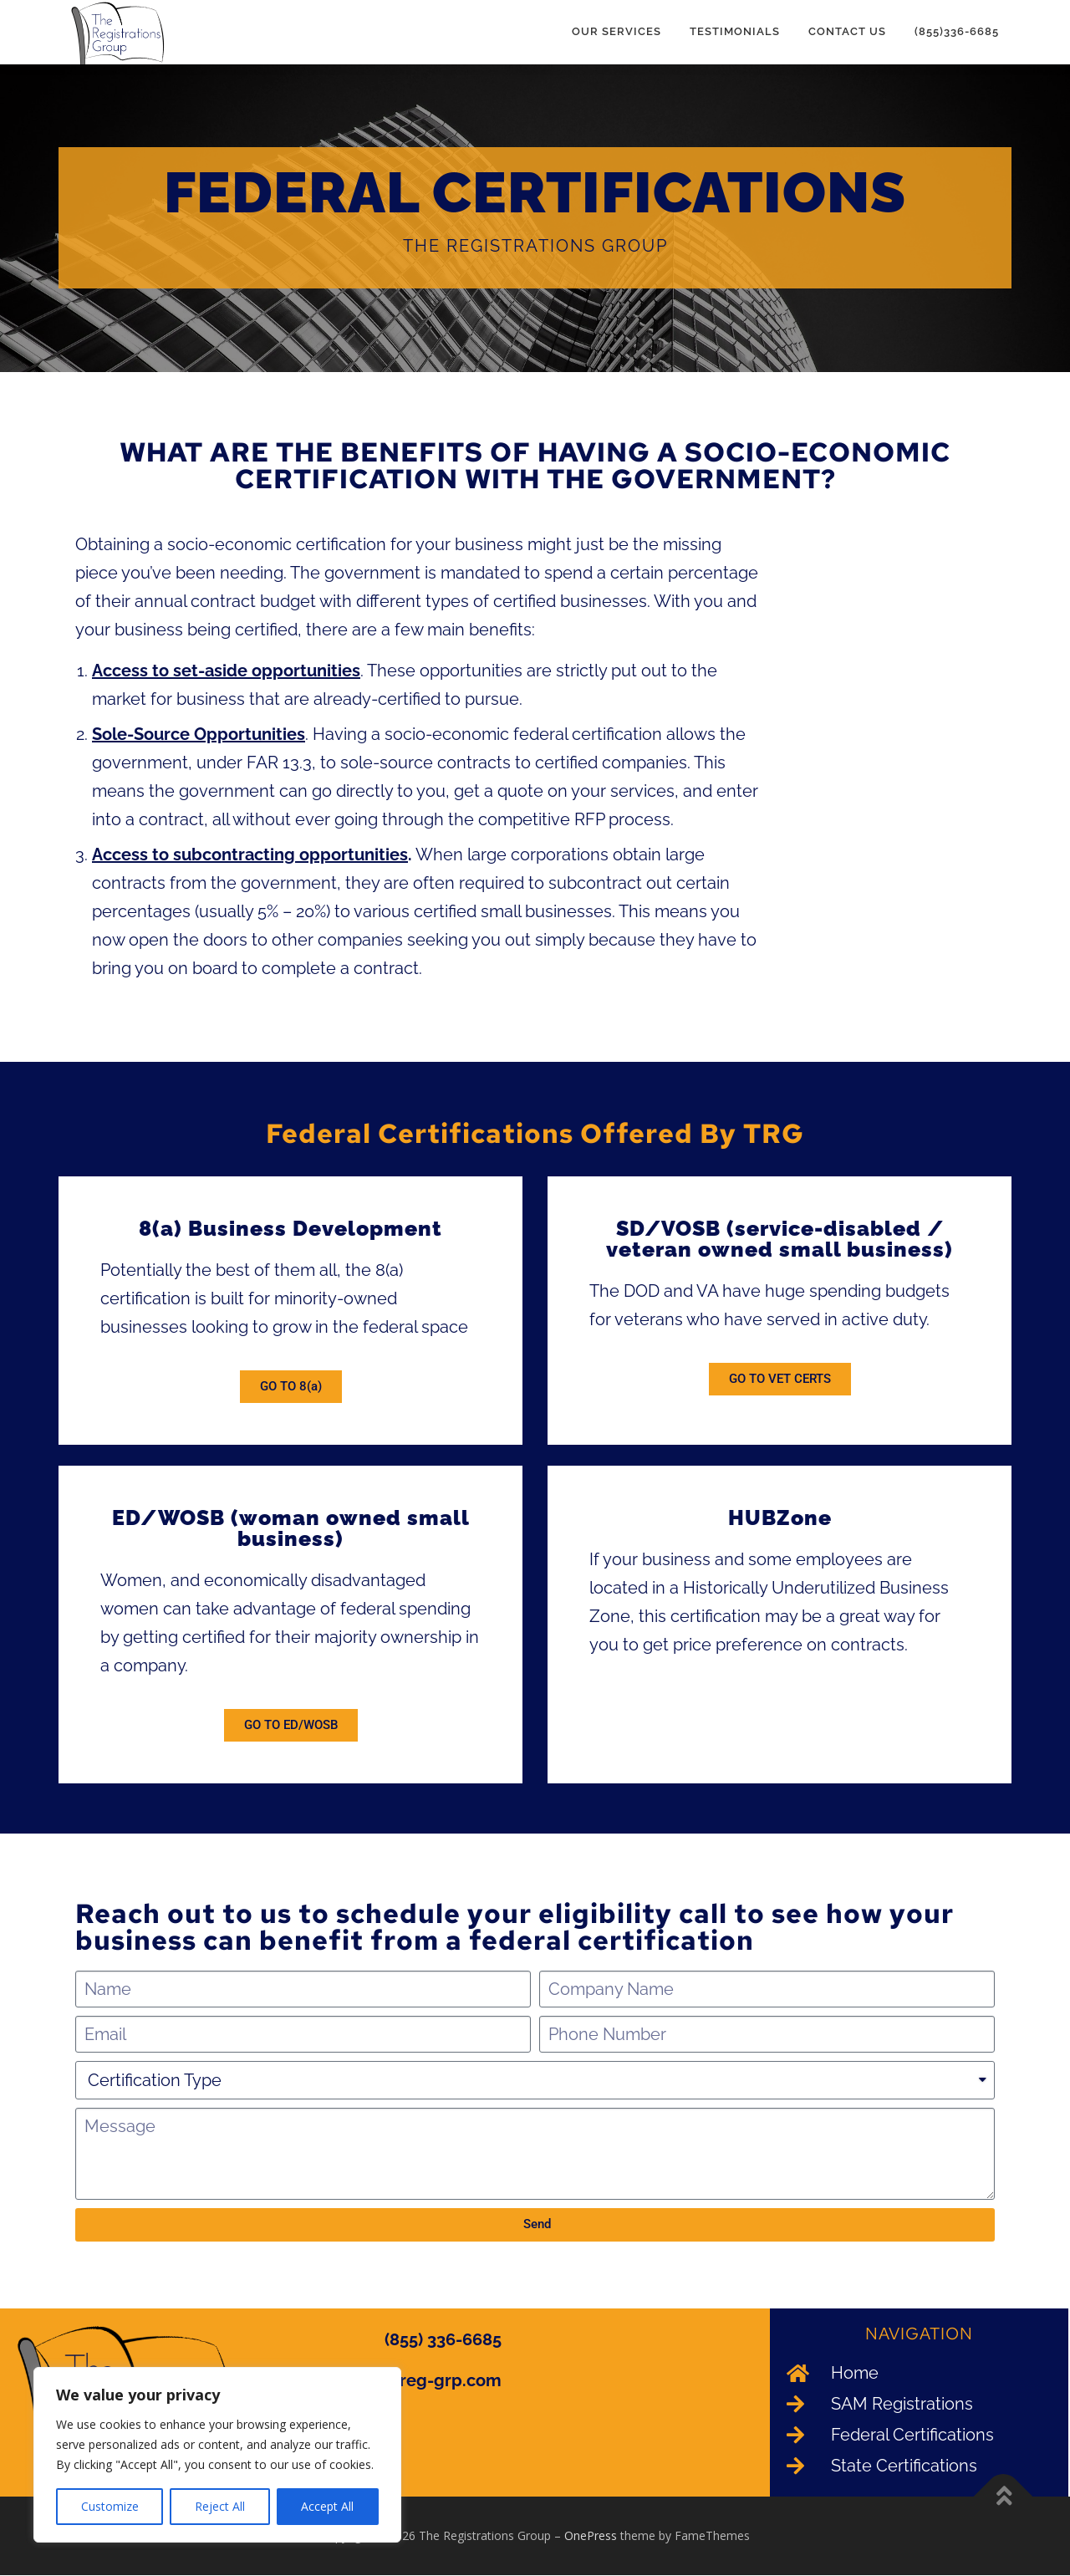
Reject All (220, 2506)
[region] (217, 2455)
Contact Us (847, 31)
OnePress (590, 2536)
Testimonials (735, 31)
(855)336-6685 (957, 31)
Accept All (327, 2506)
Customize (110, 2506)
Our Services (616, 31)
